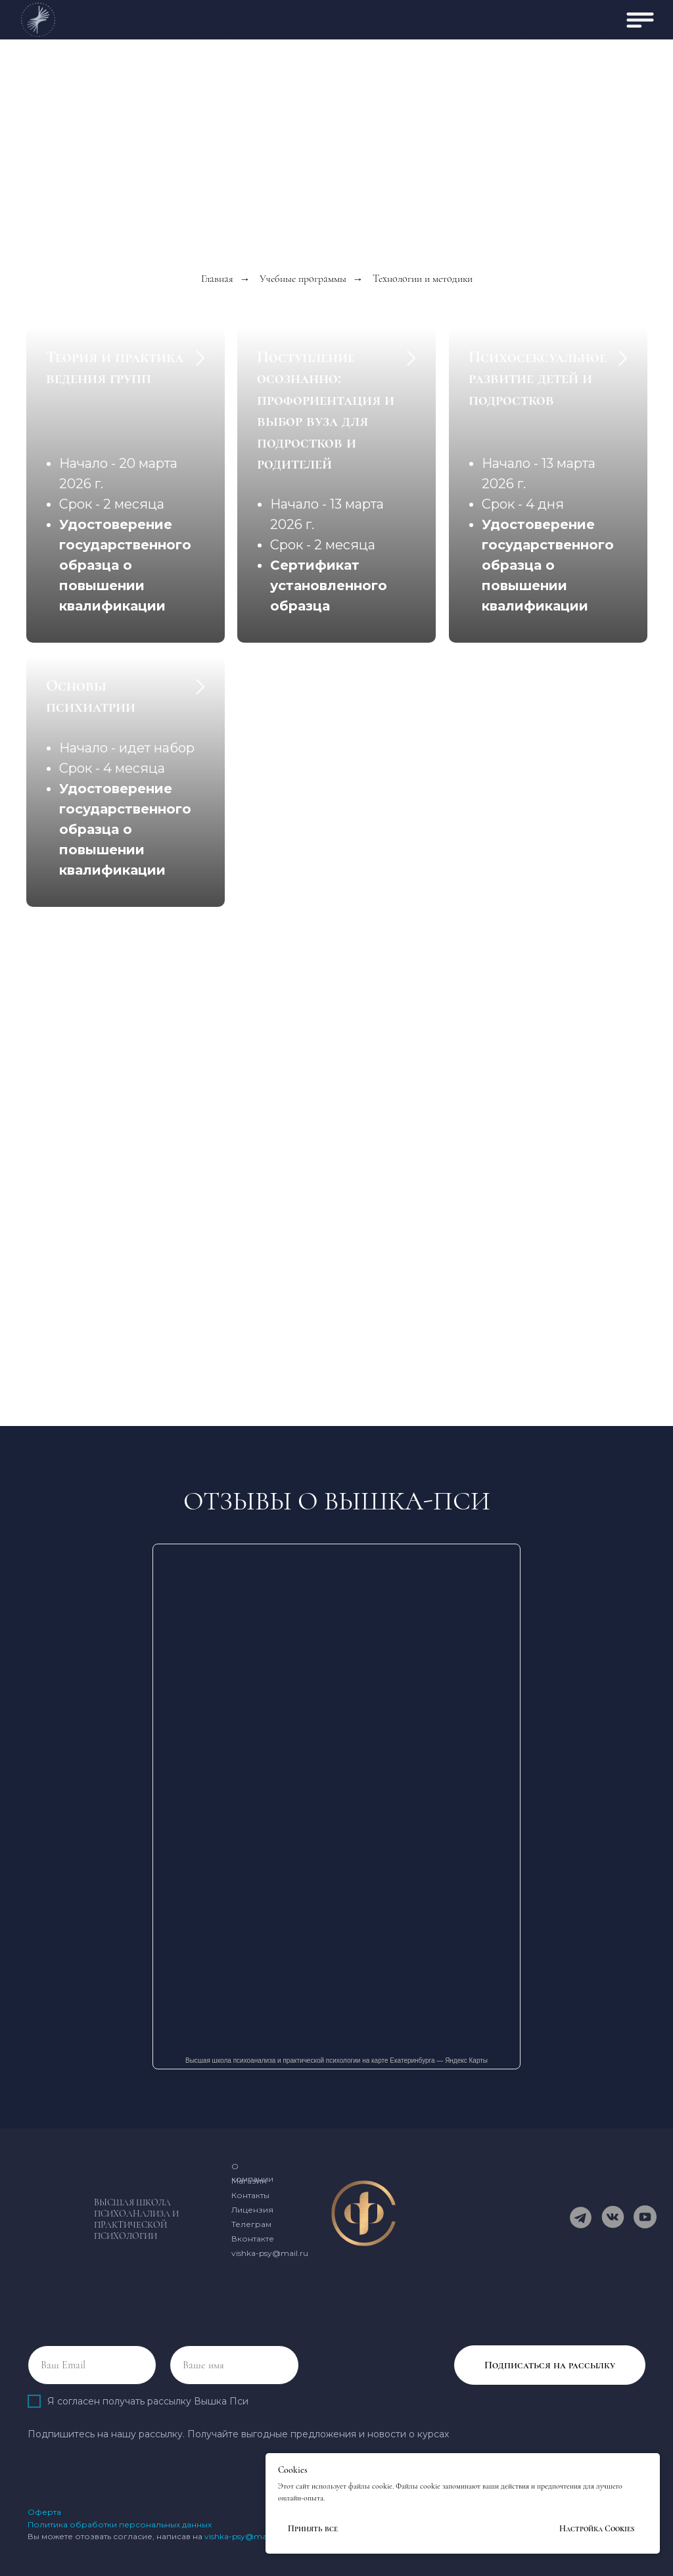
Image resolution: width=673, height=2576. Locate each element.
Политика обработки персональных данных (120, 2524)
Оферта (44, 2512)
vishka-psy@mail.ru (269, 2253)
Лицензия (252, 2210)
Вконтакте (252, 2238)
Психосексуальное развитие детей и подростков (538, 378)
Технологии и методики (423, 279)
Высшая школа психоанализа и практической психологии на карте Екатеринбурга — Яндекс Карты (336, 2060)
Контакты (250, 2195)
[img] (640, 20)
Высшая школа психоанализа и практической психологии (136, 2219)
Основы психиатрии (90, 696)
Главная (217, 279)
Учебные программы (303, 279)
